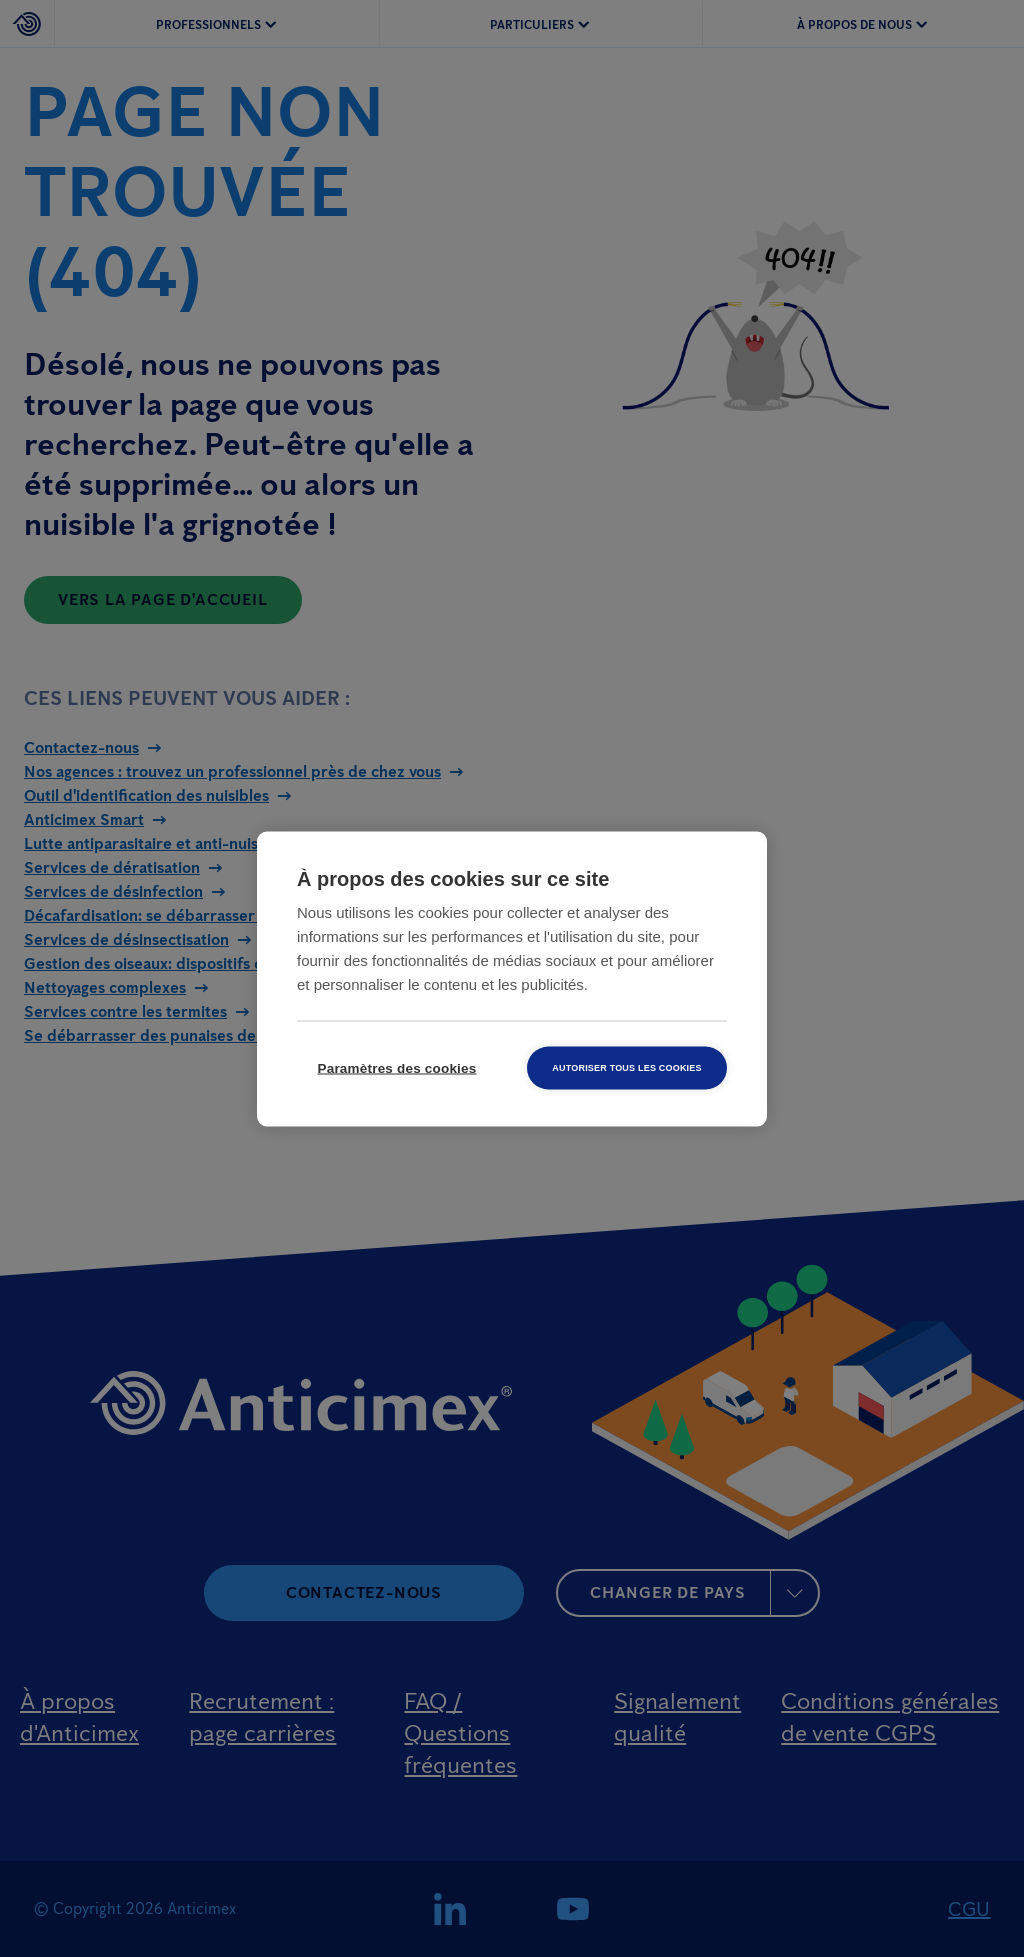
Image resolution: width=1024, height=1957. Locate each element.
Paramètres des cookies (397, 1067)
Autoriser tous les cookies (626, 1067)
